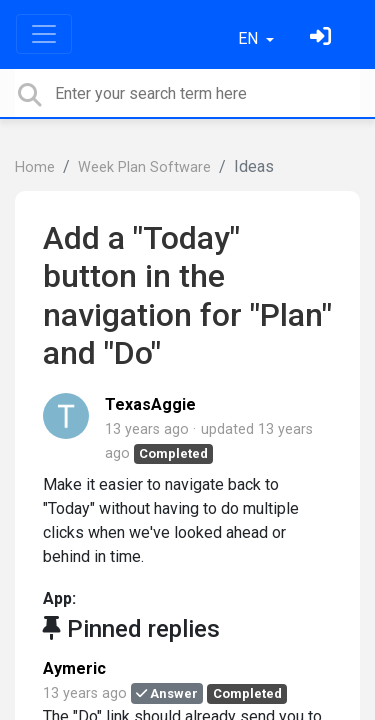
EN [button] (250, 38)
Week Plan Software (144, 167)
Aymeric (74, 668)
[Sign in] (323, 38)
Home (35, 167)
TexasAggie (150, 404)
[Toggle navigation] (44, 34)
